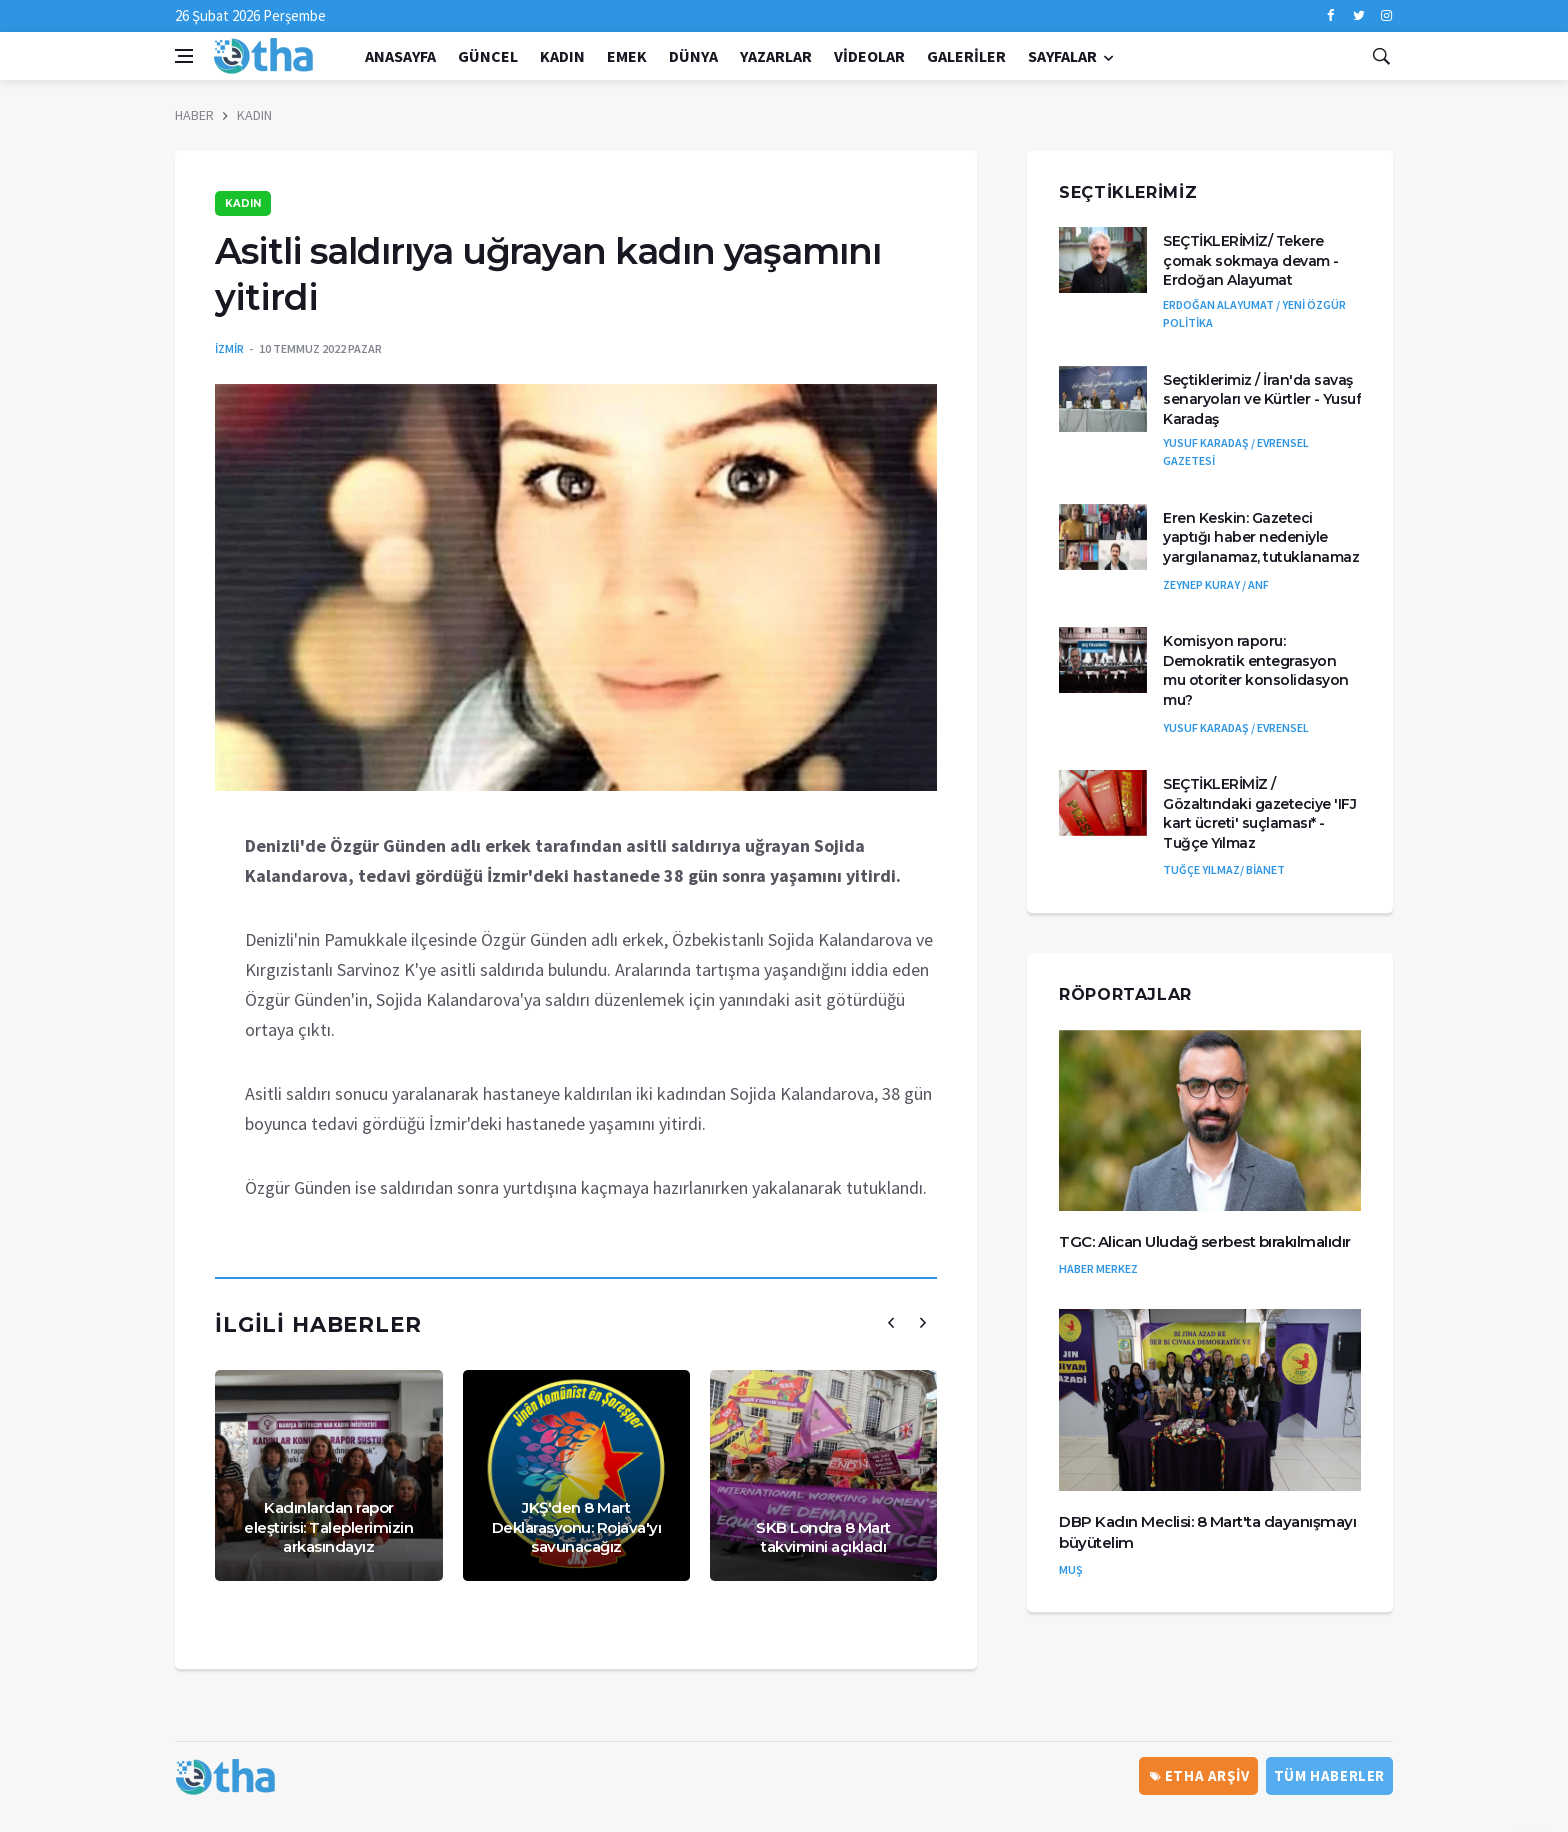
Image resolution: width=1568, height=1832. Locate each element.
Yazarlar (776, 56)
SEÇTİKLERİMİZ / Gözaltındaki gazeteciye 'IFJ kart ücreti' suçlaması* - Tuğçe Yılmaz (1259, 813)
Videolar (869, 56)
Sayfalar (1062, 56)
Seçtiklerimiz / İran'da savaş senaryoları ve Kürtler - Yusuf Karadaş (1262, 399)
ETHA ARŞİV (1200, 1775)
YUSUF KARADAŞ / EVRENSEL (1236, 727)
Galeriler (966, 56)
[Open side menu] (184, 56)
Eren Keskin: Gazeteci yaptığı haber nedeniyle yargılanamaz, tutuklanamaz (1261, 537)
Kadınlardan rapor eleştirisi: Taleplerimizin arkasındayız (328, 1527)
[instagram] (1386, 16)
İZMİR (229, 348)
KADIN (562, 56)
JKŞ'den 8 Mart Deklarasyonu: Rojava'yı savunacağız (577, 1527)
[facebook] (1330, 16)
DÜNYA (693, 56)
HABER (194, 115)
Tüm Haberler (1329, 1775)
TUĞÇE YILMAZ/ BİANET (1224, 869)
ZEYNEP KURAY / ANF (1216, 584)
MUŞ (1071, 1569)
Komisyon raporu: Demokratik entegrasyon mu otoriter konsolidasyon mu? (1256, 670)
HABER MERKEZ (1098, 1268)
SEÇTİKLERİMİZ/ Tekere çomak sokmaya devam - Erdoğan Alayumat (1251, 260)
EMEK (627, 56)
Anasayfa (400, 56)
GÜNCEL (488, 56)
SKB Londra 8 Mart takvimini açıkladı (823, 1537)
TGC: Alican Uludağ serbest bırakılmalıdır (1205, 1241)
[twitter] (1358, 16)
